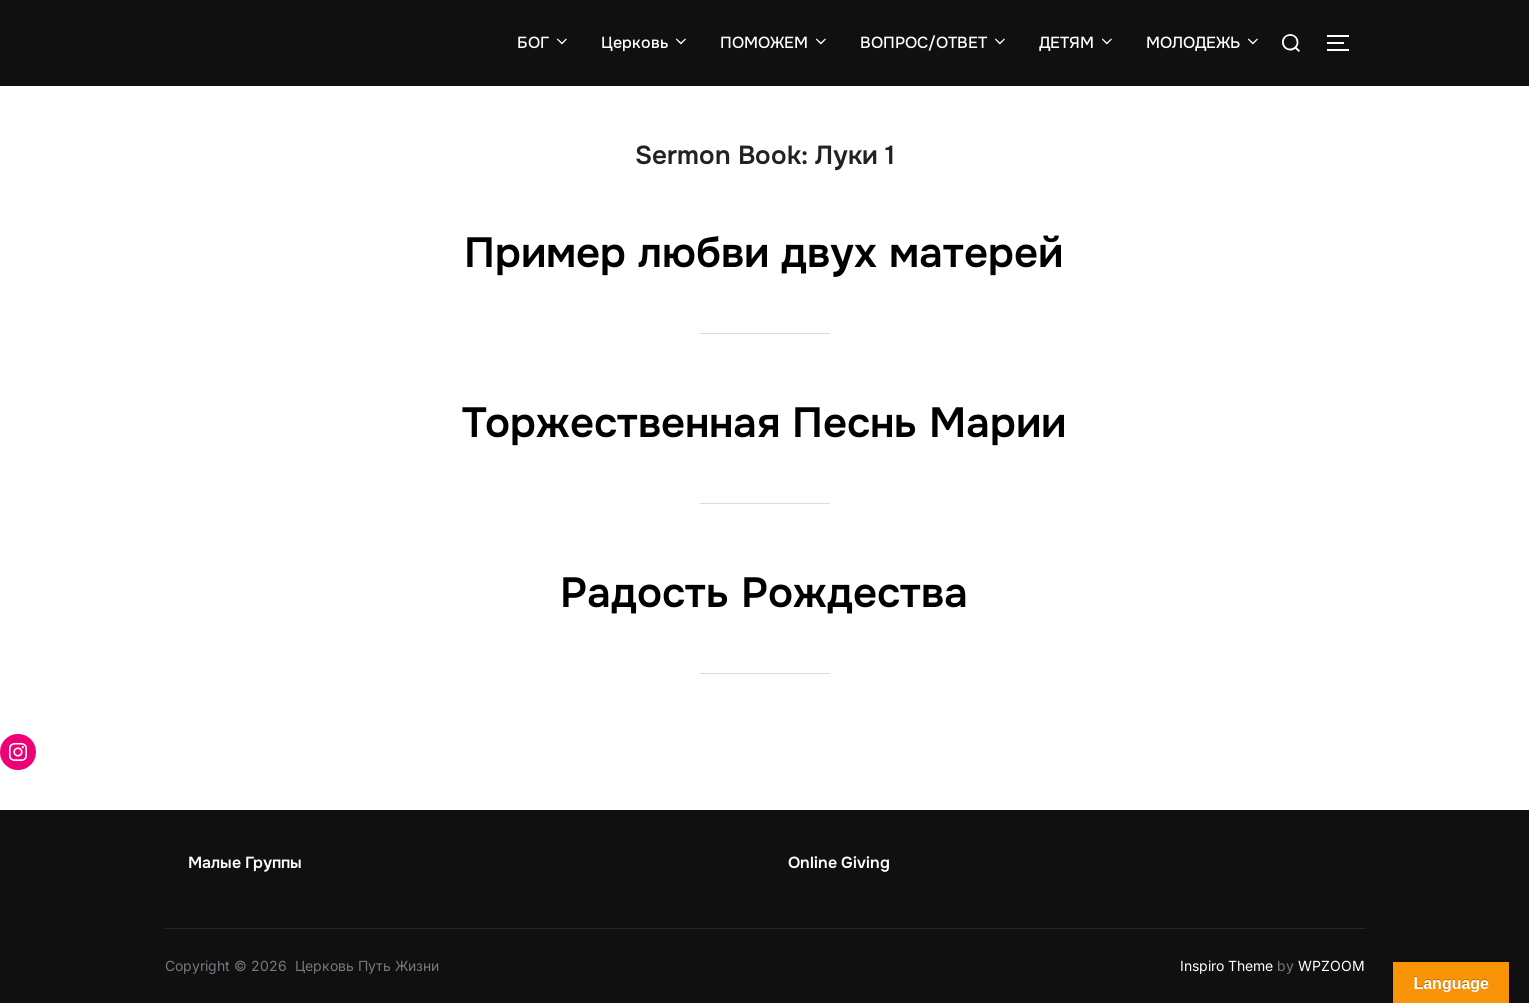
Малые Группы (245, 862)
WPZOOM (1331, 965)
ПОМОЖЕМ (775, 42)
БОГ (544, 42)
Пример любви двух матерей (763, 253)
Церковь (645, 42)
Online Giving (839, 862)
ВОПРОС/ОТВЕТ (934, 42)
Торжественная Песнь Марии (764, 423)
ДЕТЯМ (1077, 42)
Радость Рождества (764, 593)
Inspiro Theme (1226, 965)
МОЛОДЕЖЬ (1204, 42)
